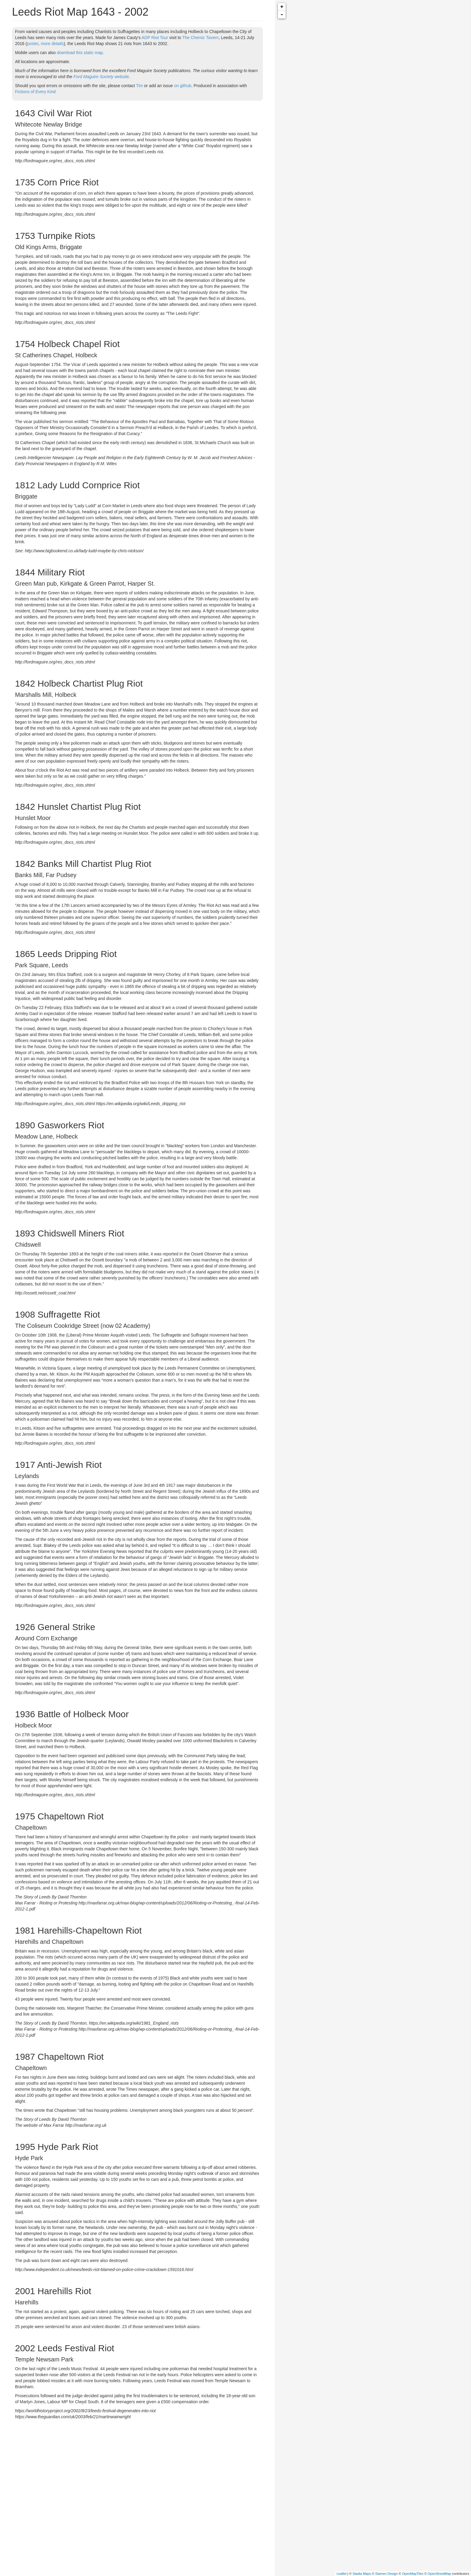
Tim (139, 85)
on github (182, 85)
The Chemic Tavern (200, 37)
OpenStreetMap (439, 2573)
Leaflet (341, 2573)
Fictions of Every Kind (35, 91)
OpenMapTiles (412, 2573)
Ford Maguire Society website (101, 76)
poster (32, 43)
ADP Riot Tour (154, 37)
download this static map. (80, 52)
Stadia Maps (362, 2573)
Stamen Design (386, 2573)
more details (52, 43)
